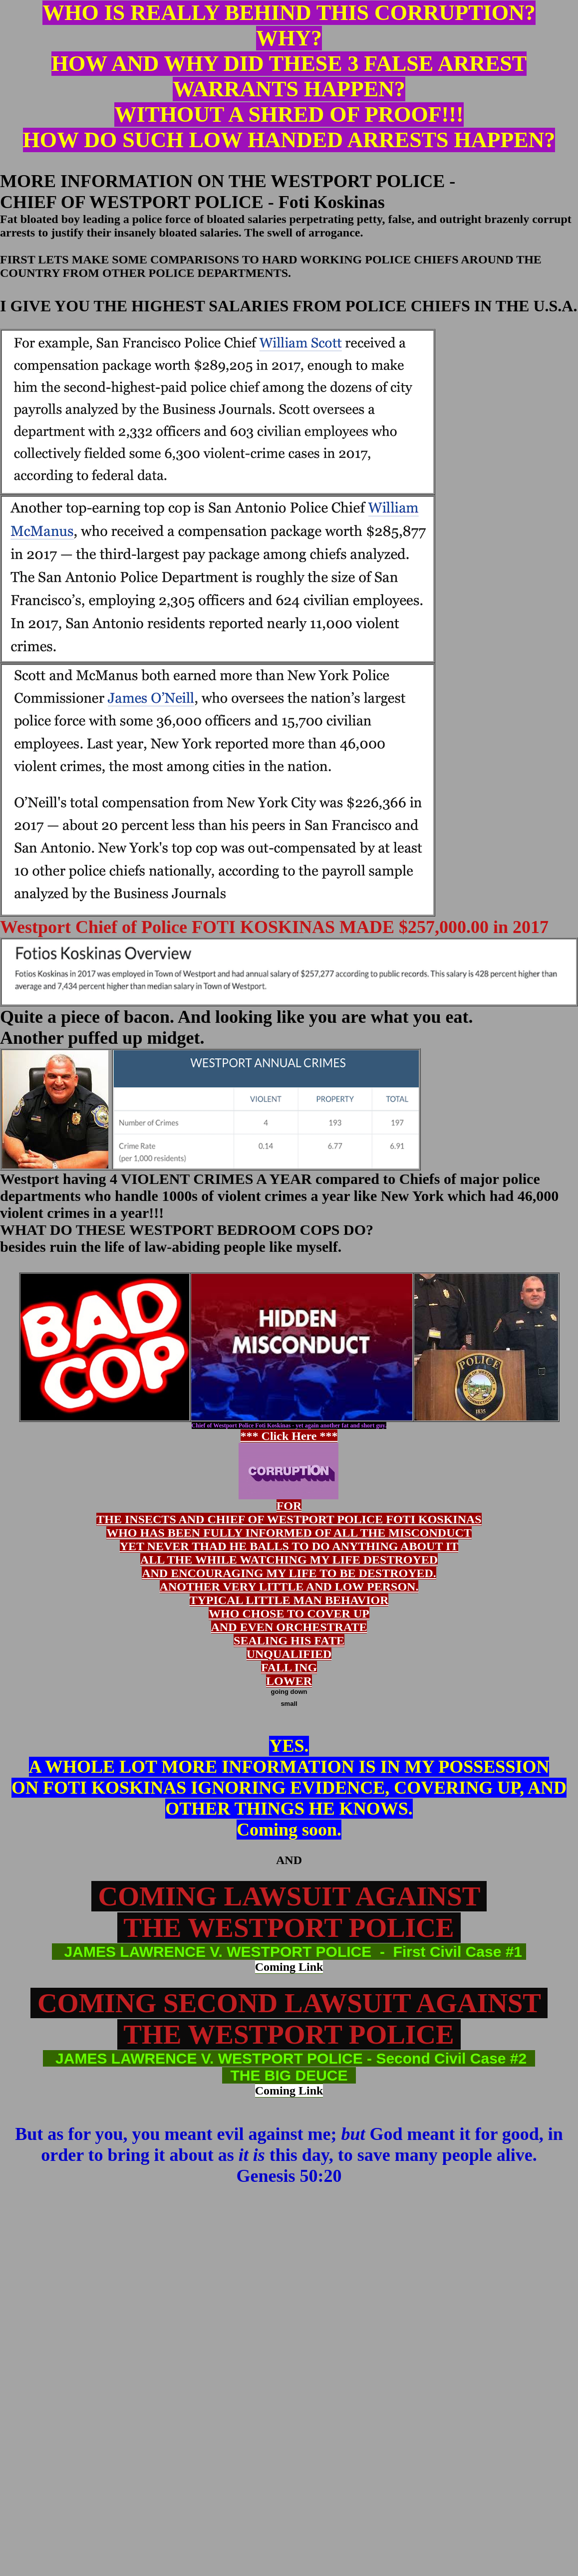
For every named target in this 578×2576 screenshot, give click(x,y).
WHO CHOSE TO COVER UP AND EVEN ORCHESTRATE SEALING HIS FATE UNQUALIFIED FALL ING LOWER (289, 1647)
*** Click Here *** (289, 1464)
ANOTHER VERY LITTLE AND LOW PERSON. (289, 1586)
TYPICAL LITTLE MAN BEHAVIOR (289, 1600)
